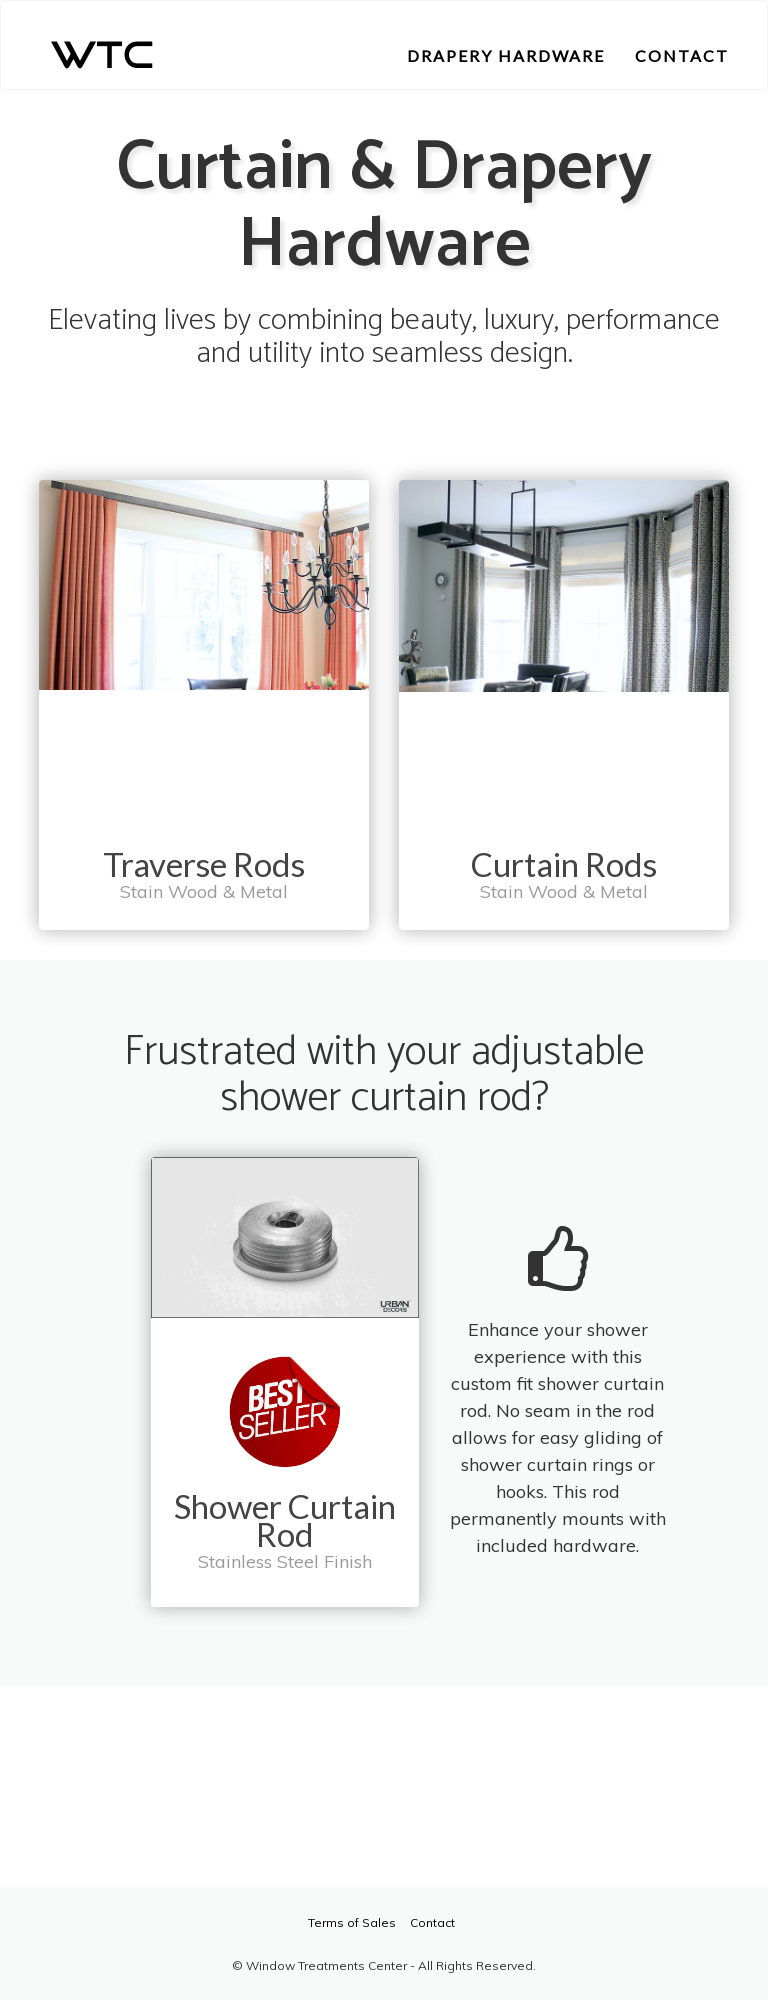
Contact (432, 1922)
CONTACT (682, 55)
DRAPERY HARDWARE (506, 55)
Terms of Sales (352, 1922)
